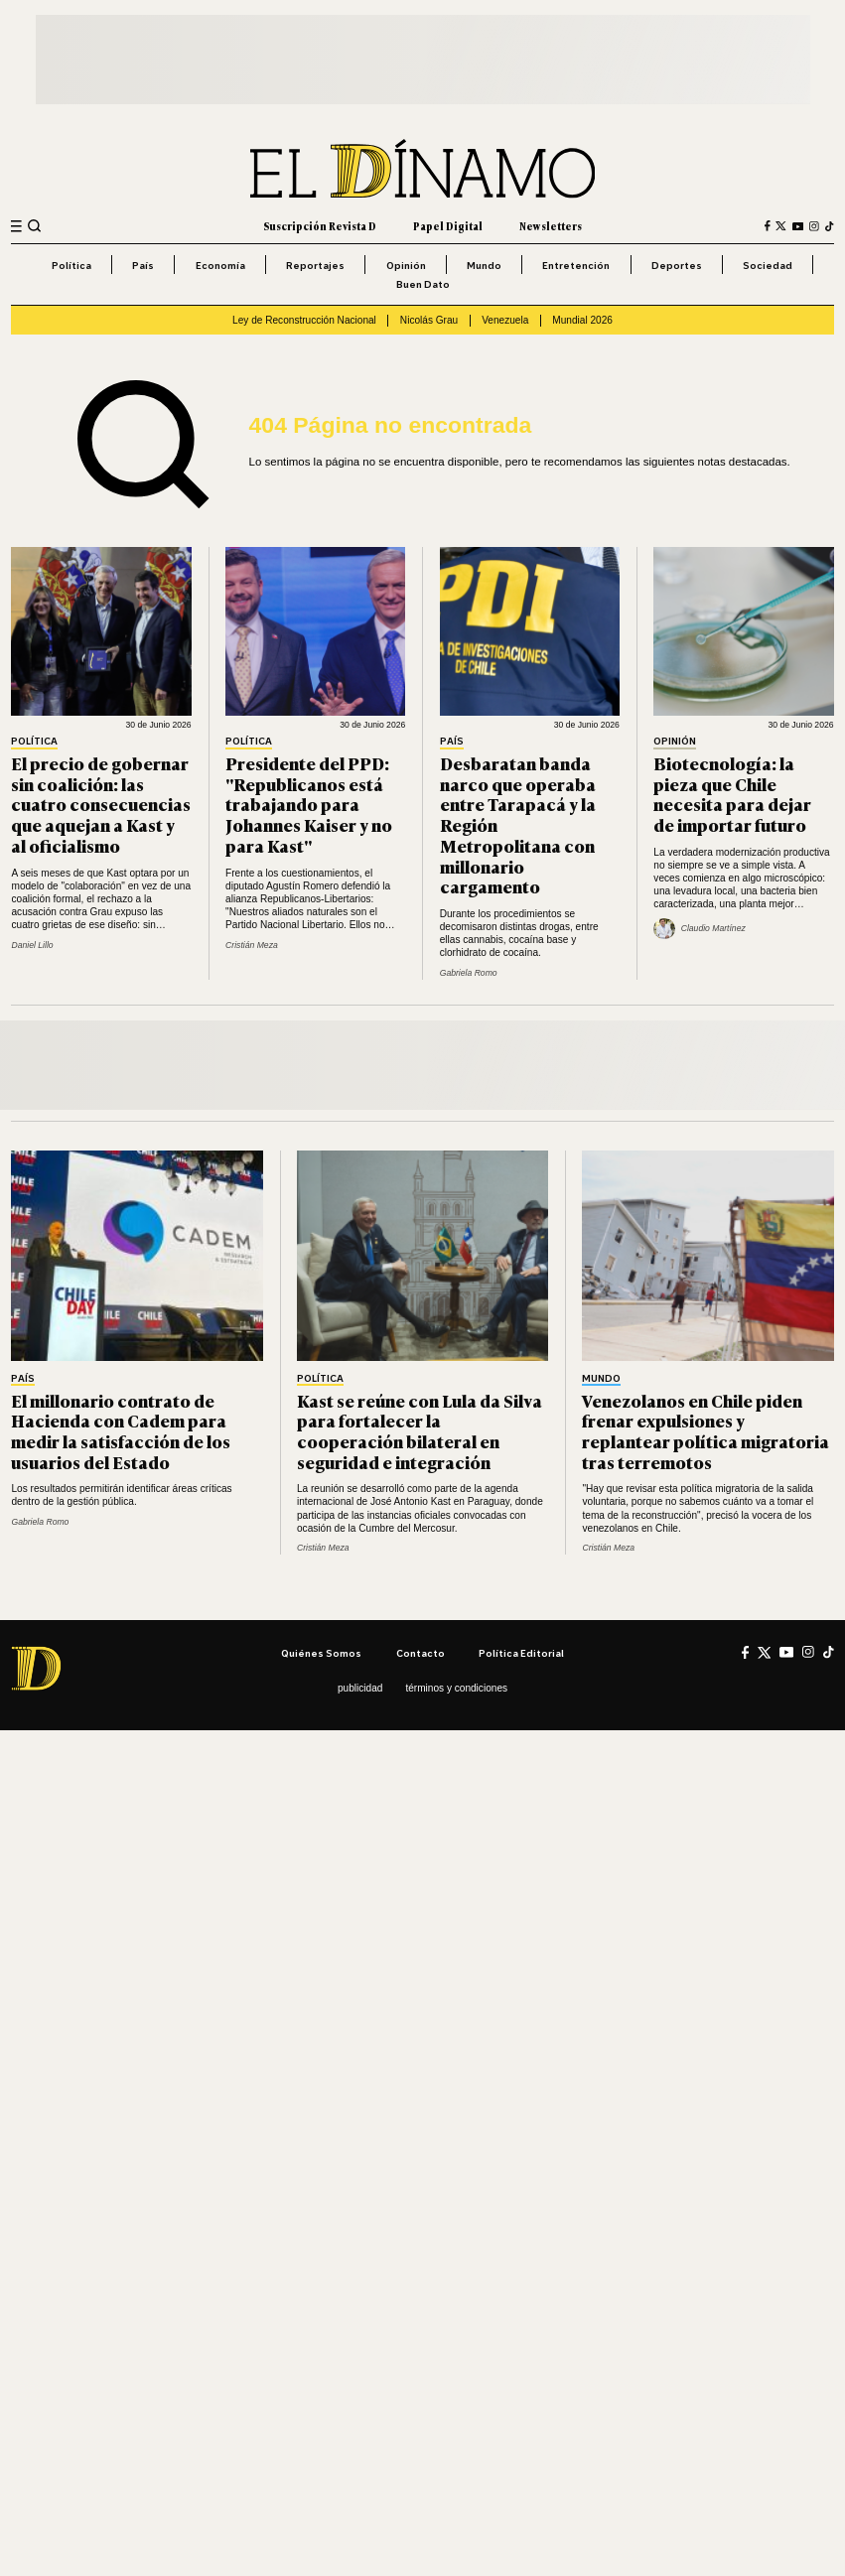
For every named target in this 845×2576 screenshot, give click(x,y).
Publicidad (360, 1688)
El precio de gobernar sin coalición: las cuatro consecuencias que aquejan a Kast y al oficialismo (101, 804)
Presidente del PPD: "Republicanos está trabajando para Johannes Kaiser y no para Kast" (308, 804)
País (143, 265)
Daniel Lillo (32, 945)
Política (71, 265)
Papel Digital (448, 225)
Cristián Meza (251, 945)
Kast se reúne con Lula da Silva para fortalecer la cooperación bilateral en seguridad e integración (419, 1431)
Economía (220, 265)
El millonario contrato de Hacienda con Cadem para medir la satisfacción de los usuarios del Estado (120, 1431)
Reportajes (315, 265)
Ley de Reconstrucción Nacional (304, 320)
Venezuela (505, 320)
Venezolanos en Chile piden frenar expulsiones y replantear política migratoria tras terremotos (705, 1431)
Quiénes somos (321, 1653)
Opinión (406, 265)
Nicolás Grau (429, 320)
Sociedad (767, 265)
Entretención (576, 265)
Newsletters (550, 225)
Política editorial (521, 1653)
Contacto (420, 1653)
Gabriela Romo (468, 973)
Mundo (484, 265)
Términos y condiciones (456, 1688)
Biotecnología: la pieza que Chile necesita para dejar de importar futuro (732, 793)
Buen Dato (423, 284)
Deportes (676, 265)
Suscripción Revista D (319, 225)
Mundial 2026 (582, 320)
